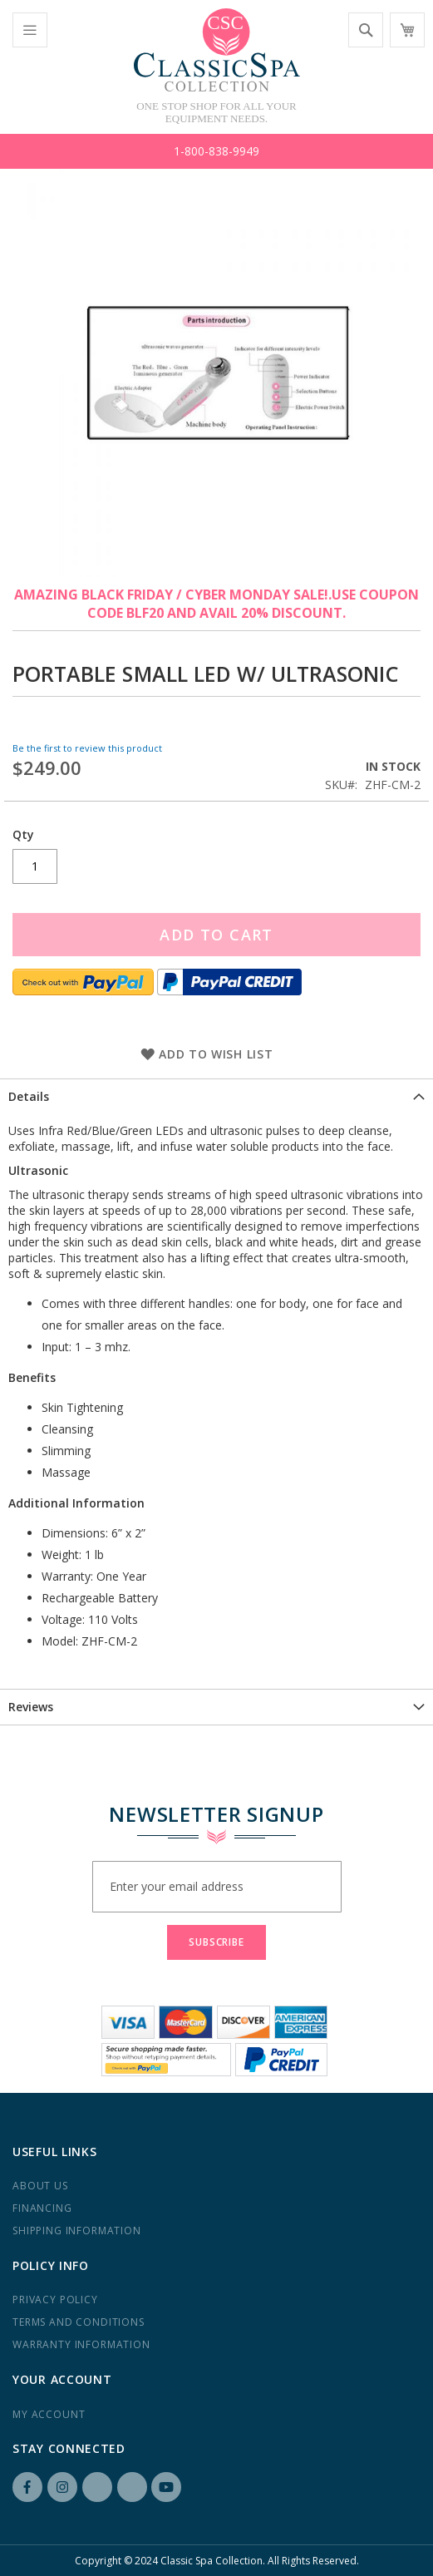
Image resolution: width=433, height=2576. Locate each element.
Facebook (27, 2487)
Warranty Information (81, 2344)
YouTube (166, 2487)
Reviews (30, 1707)
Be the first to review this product (87, 748)
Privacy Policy (55, 2299)
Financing (42, 2208)
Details (28, 1096)
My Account (48, 2414)
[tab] (216, 1096)
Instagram (62, 2487)
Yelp (132, 2487)
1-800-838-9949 (216, 151)
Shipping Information (76, 2230)
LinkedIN (97, 2487)
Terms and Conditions (78, 2322)
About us (40, 2186)
